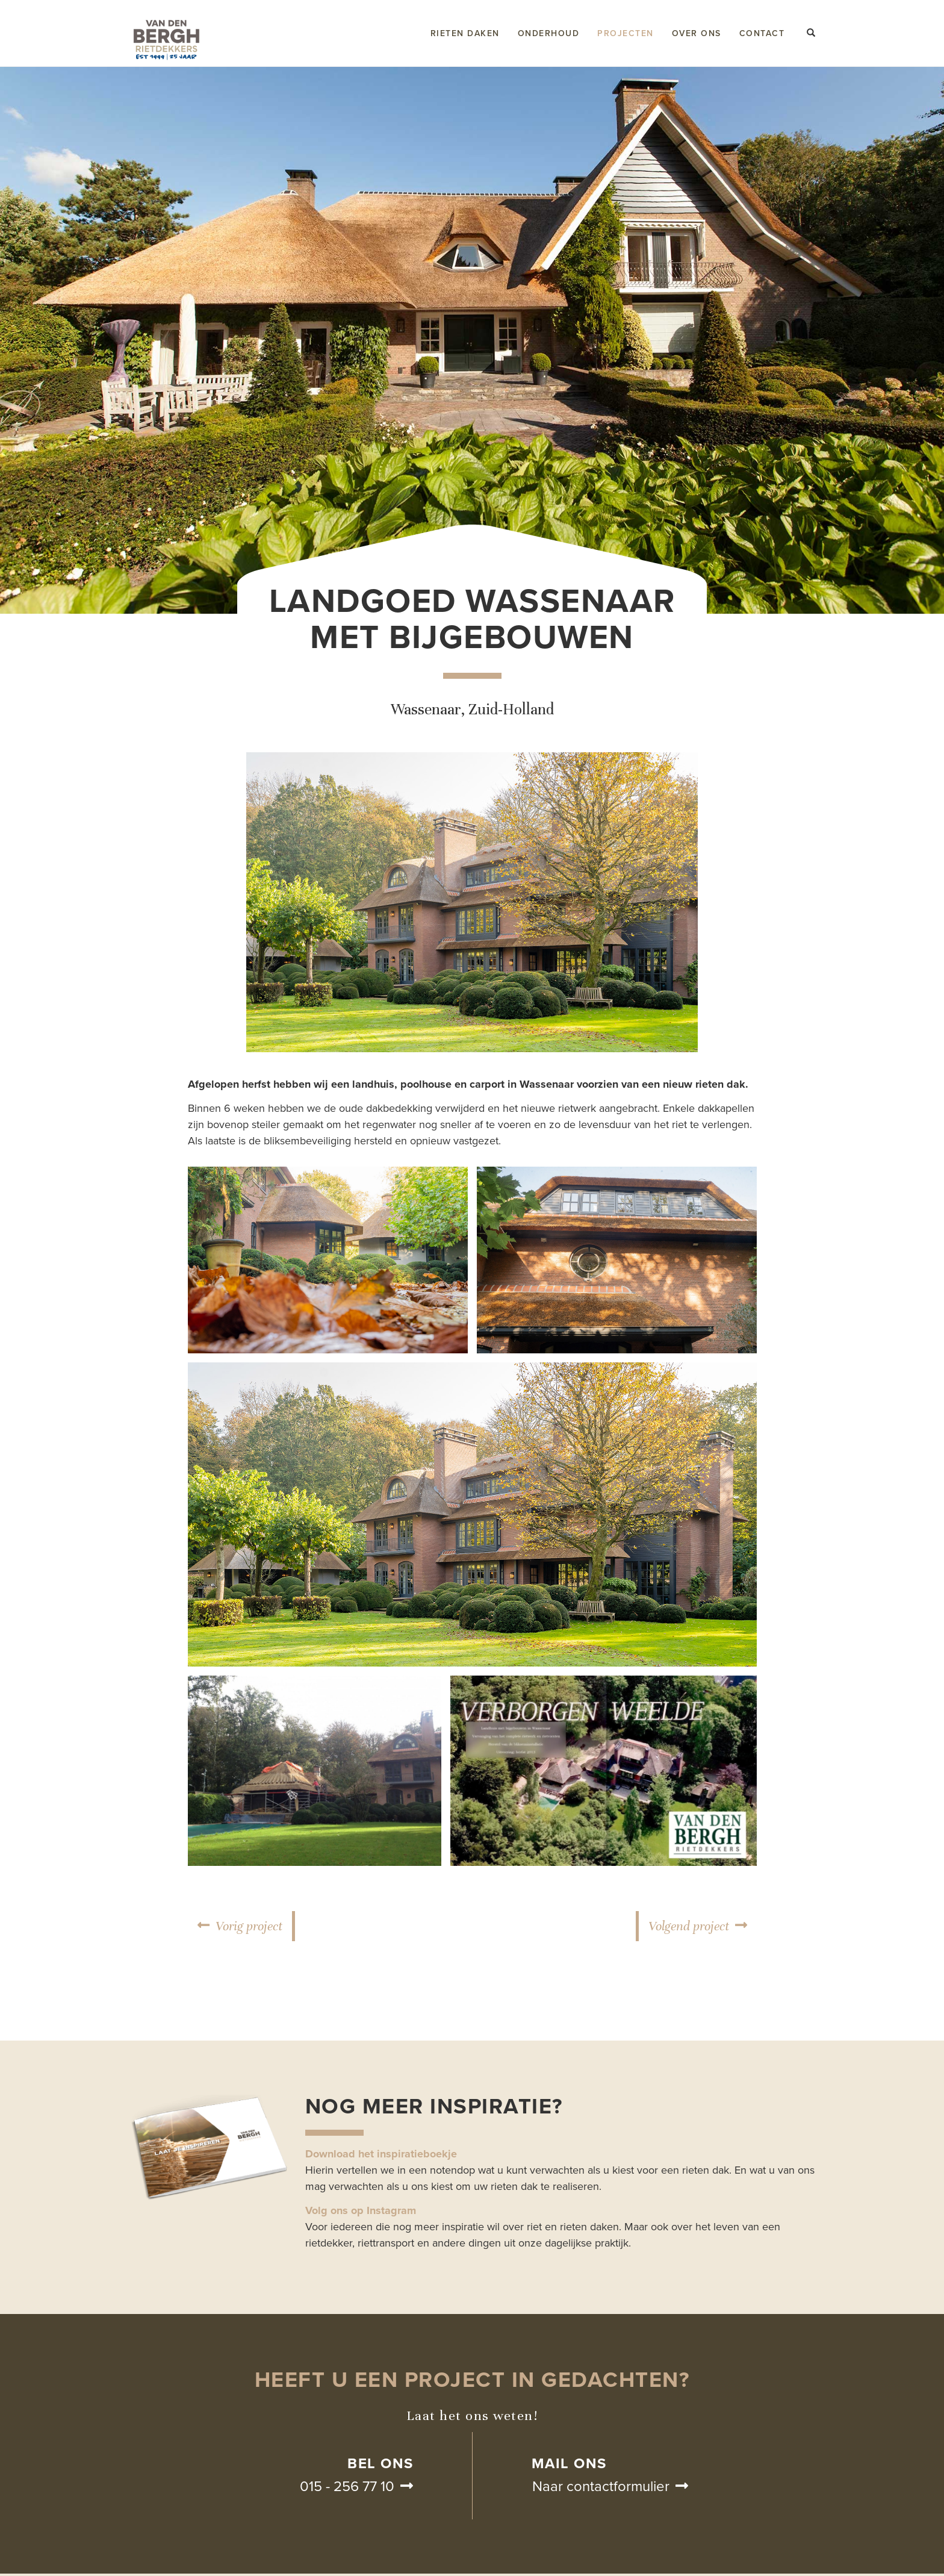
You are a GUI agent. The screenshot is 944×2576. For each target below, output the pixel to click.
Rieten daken (465, 33)
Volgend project (688, 1926)
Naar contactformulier (600, 2486)
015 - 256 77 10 (347, 2486)
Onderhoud (549, 33)
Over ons (696, 33)
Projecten (625, 33)
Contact (762, 33)
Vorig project (249, 1926)
